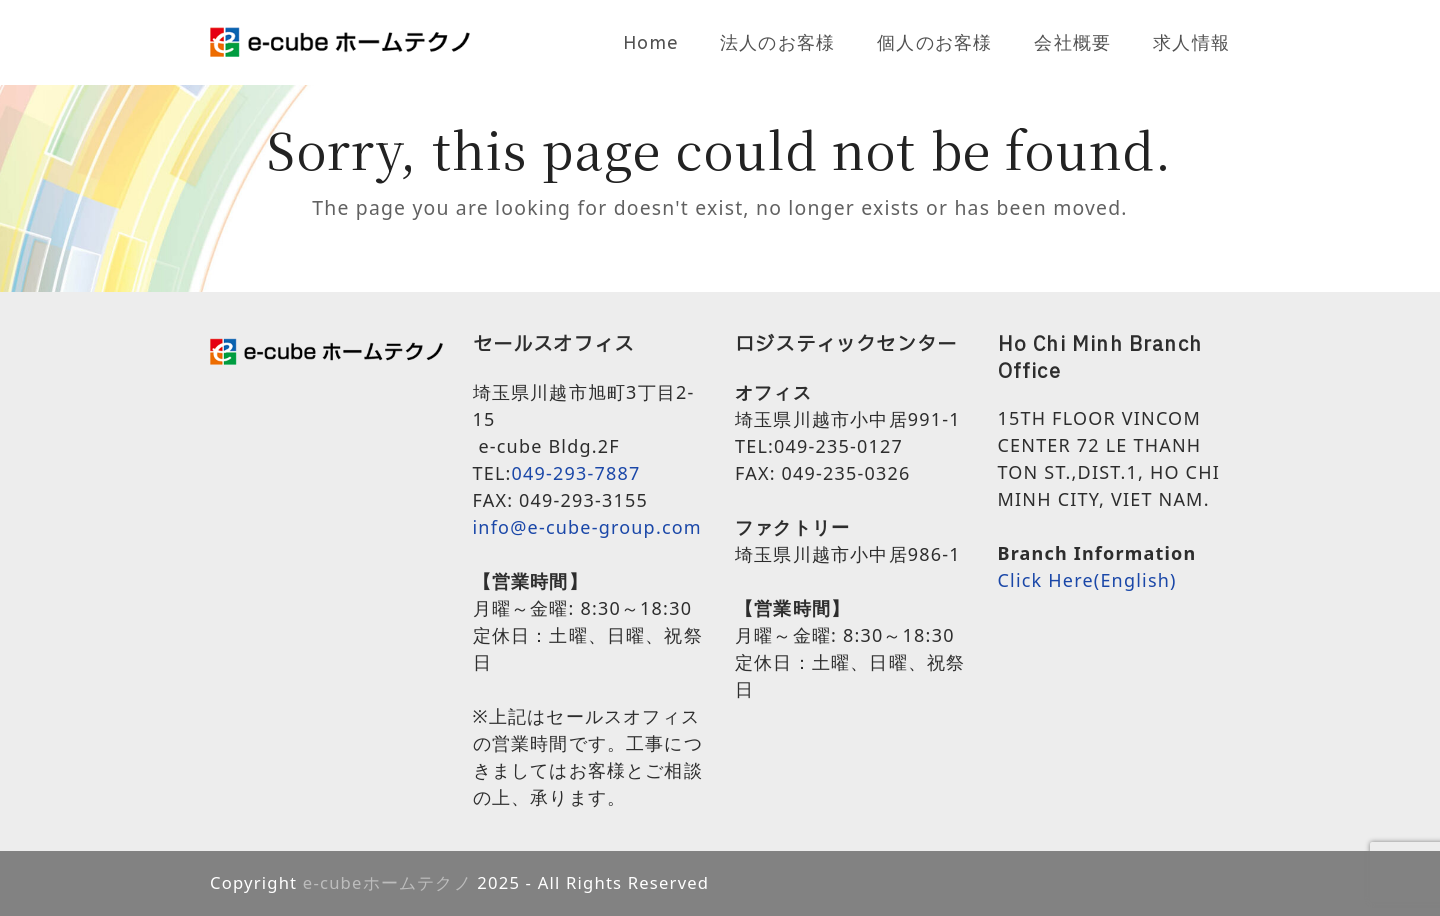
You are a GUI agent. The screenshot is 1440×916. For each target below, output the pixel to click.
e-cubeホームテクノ (387, 882)
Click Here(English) (1087, 580)
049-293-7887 (576, 473)
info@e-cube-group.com (587, 527)
